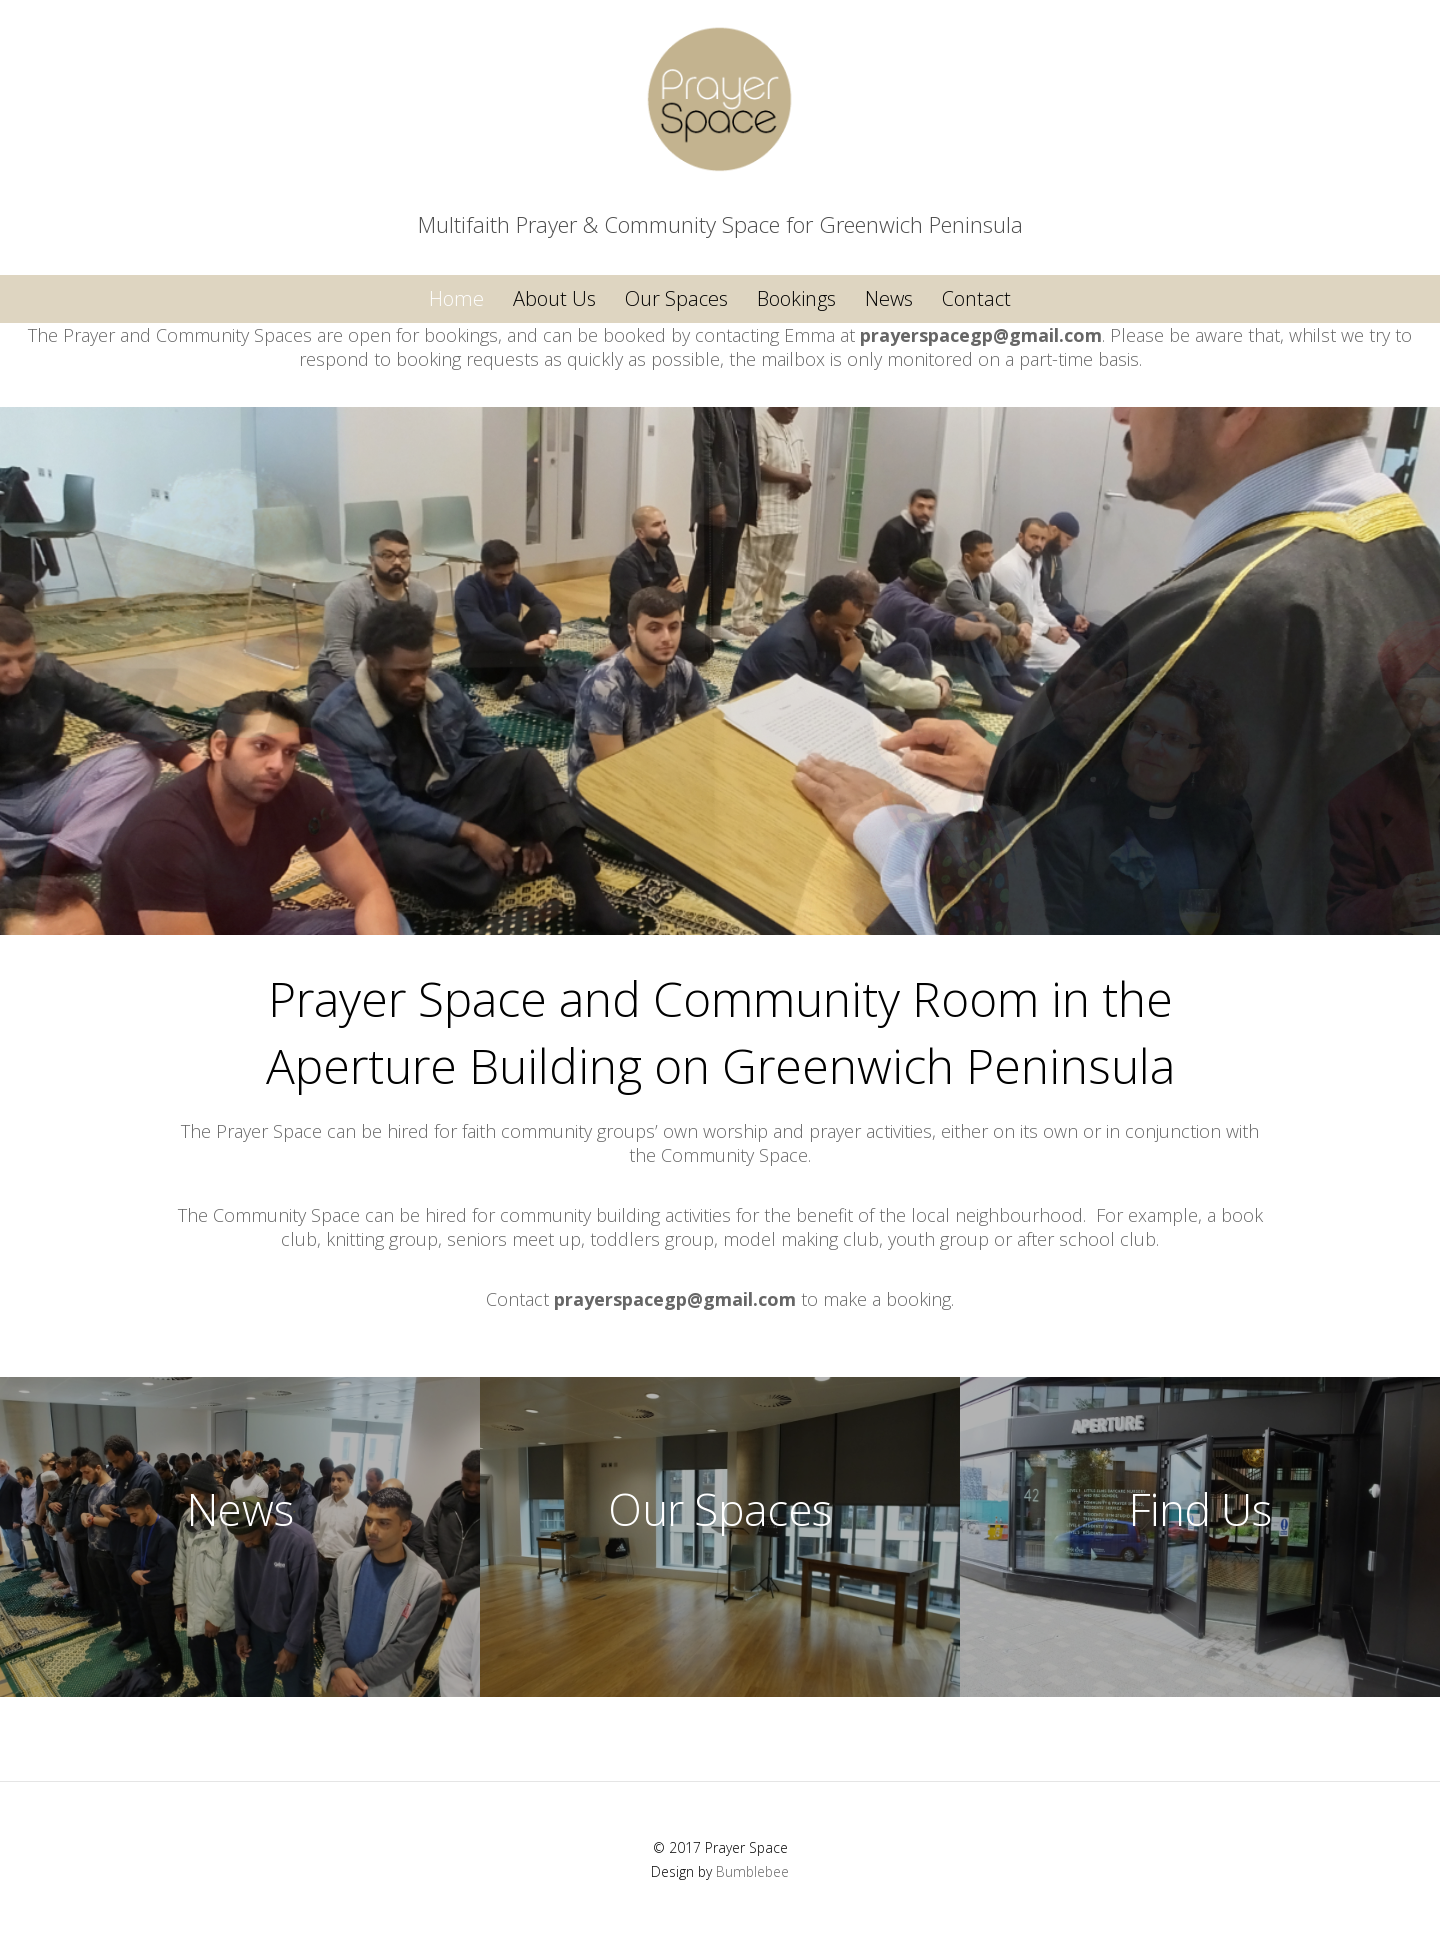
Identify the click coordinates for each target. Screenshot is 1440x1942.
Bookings (796, 298)
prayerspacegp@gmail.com (981, 335)
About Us (554, 298)
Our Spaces (676, 298)
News (889, 298)
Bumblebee (752, 1871)
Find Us (1200, 1509)
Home (456, 298)
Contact (976, 298)
